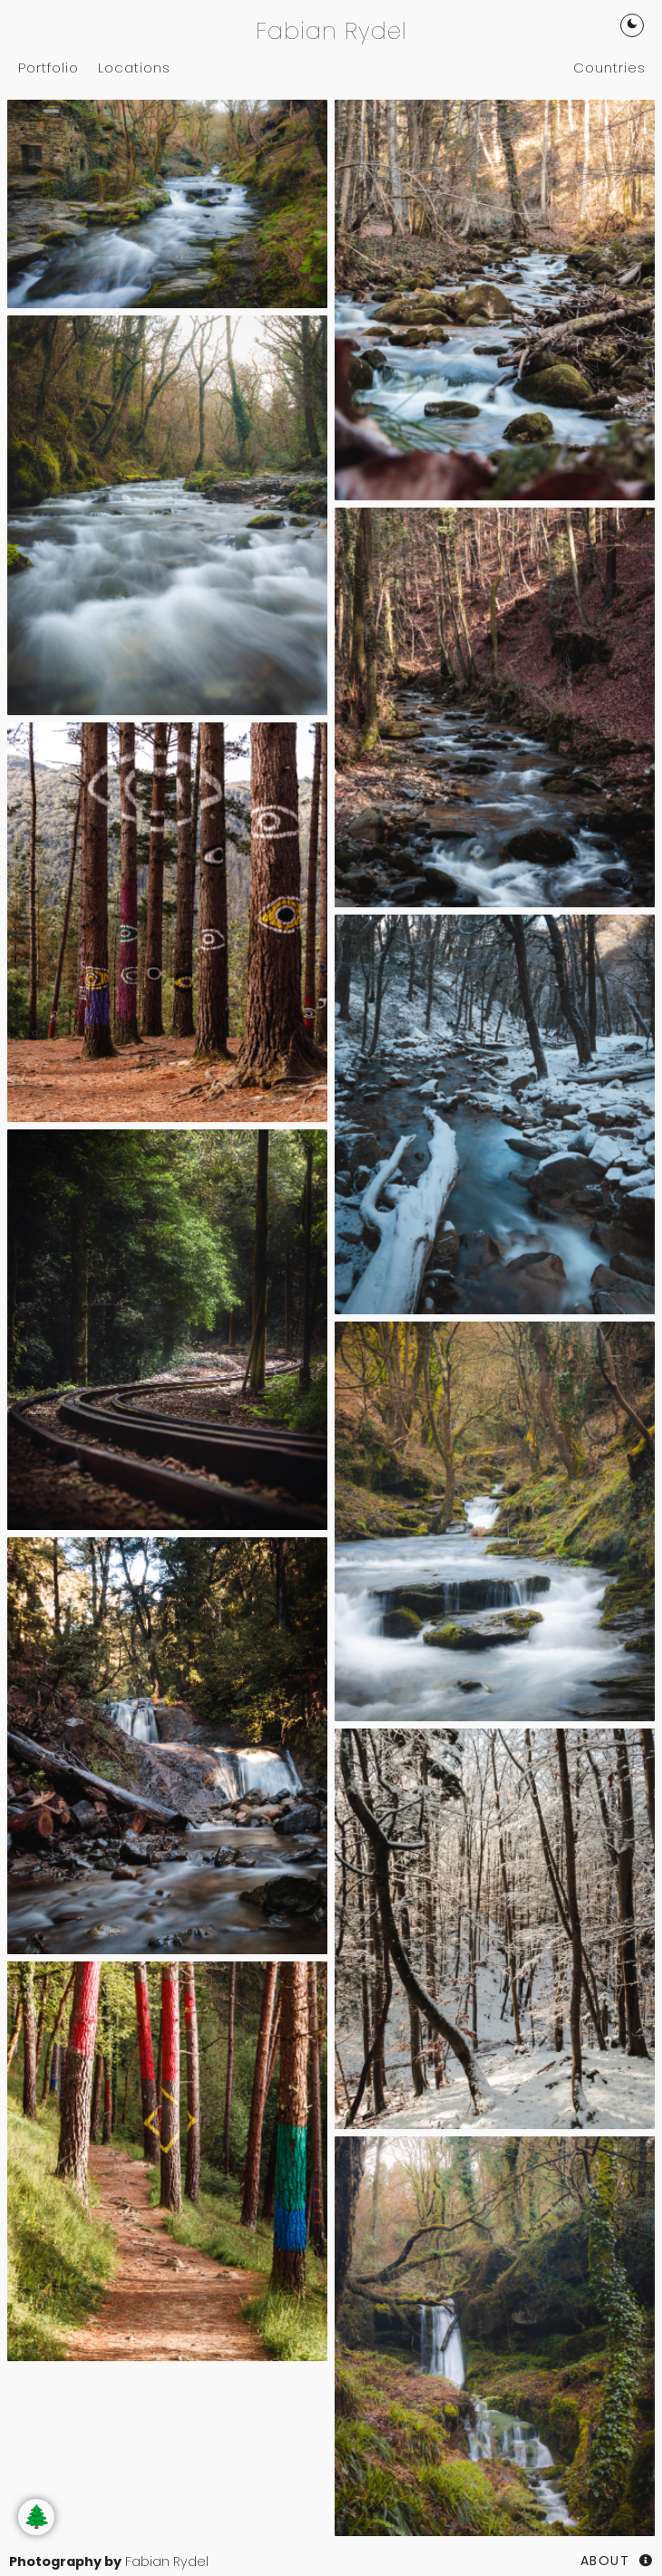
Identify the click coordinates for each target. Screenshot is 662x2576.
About (604, 2560)
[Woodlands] (167, 203)
